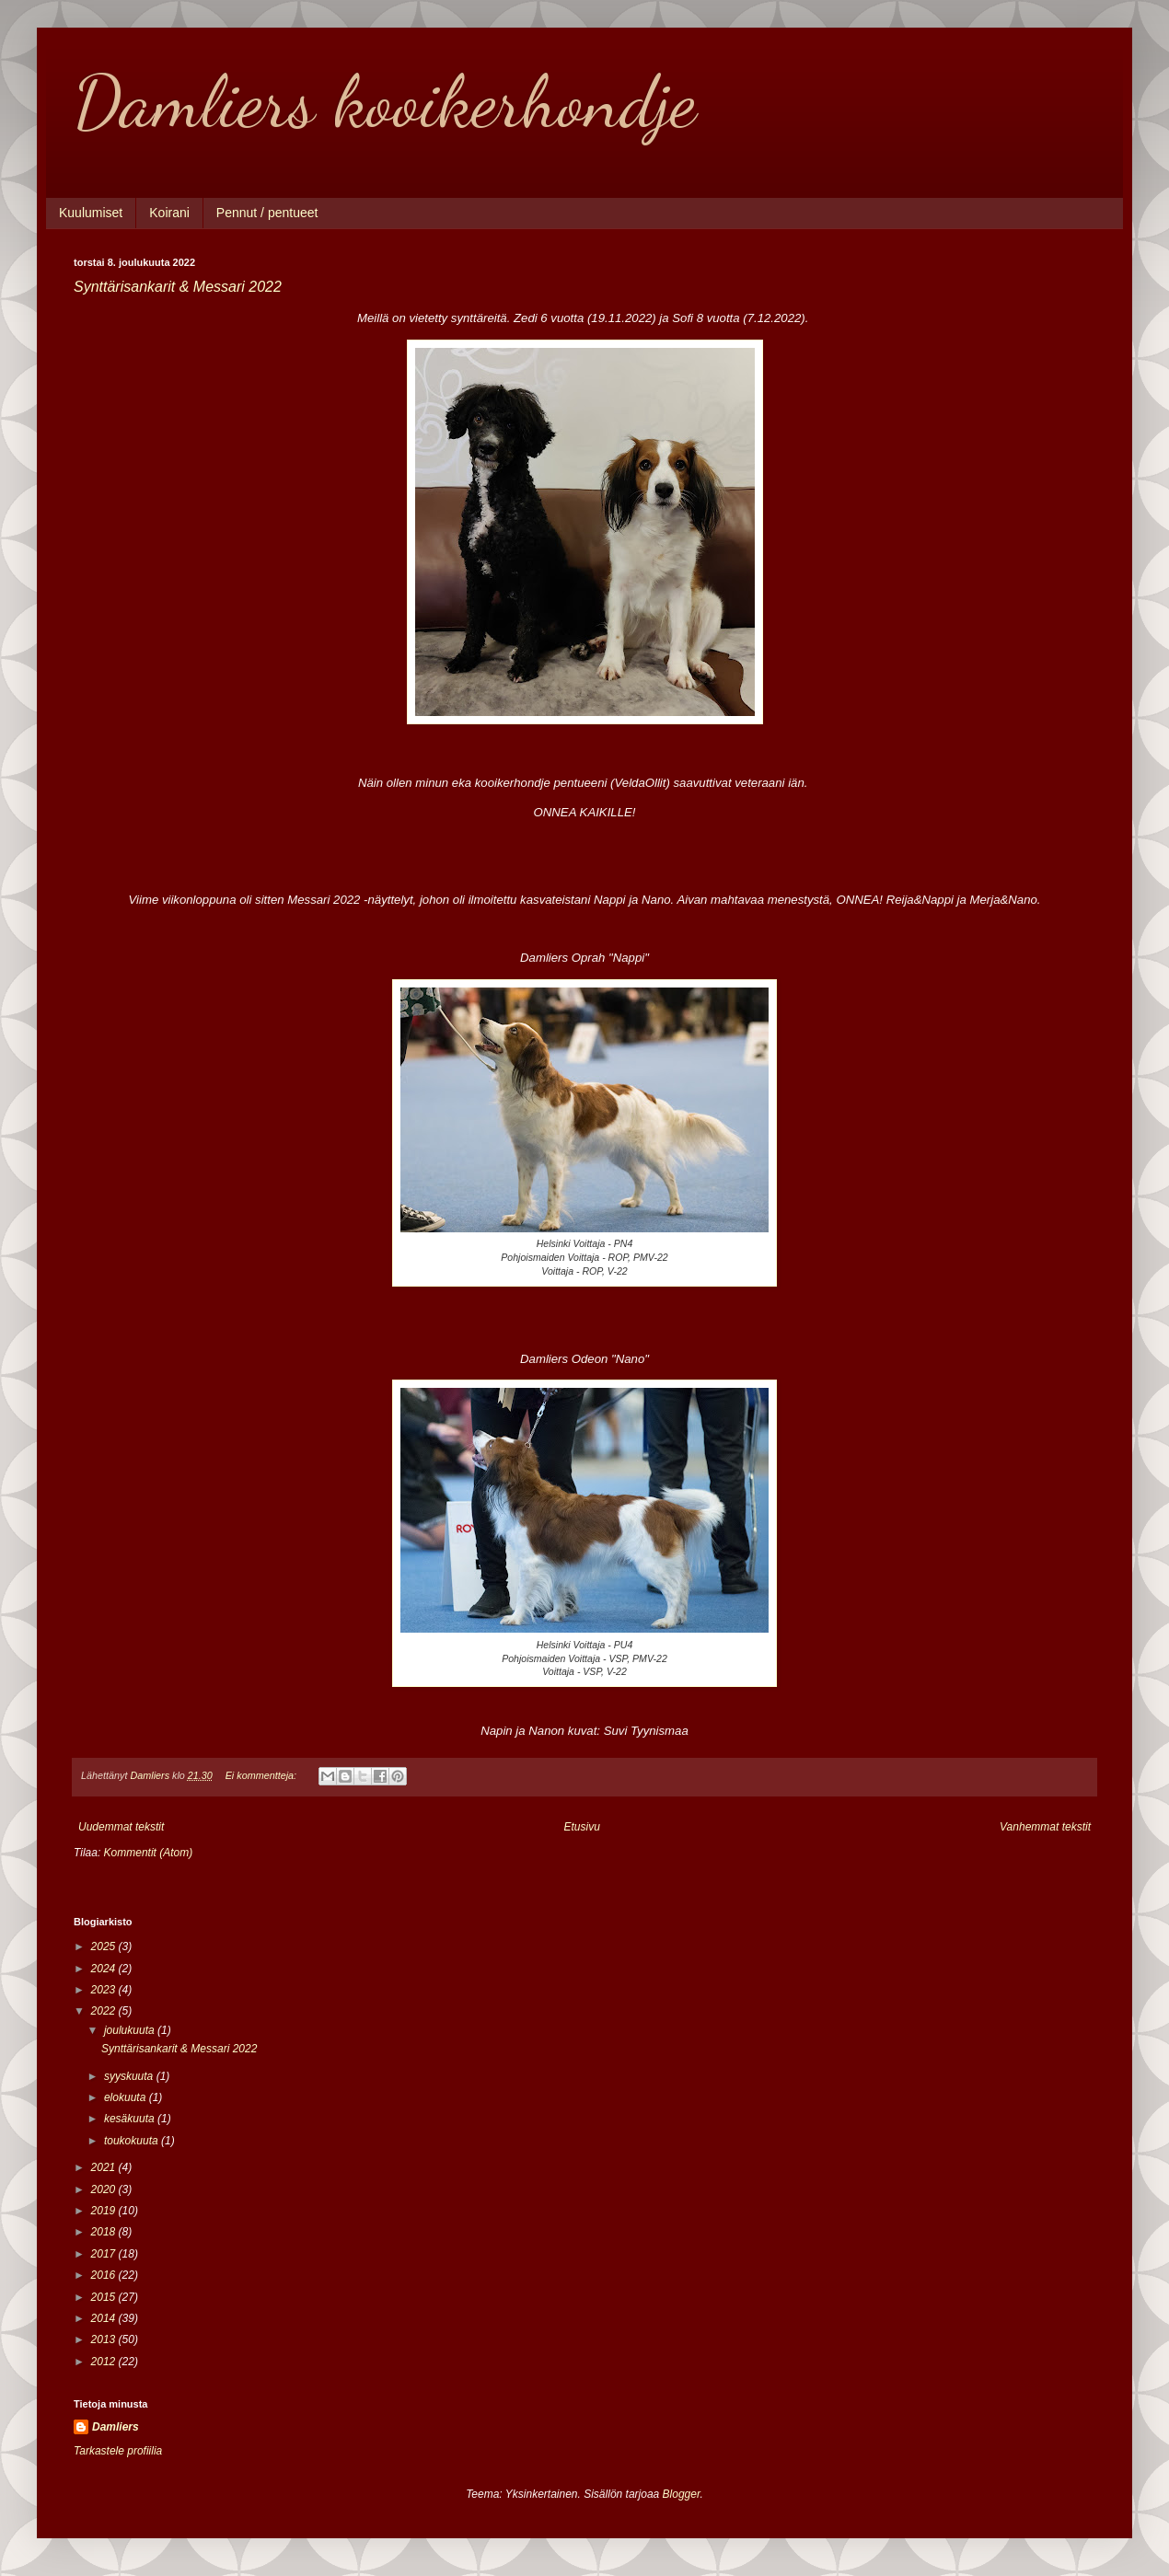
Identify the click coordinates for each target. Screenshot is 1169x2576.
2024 (105, 1968)
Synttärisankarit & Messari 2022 (178, 287)
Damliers (115, 2426)
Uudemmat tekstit (121, 1826)
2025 (105, 1946)
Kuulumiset (90, 212)
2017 (105, 2253)
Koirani (169, 212)
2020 (105, 2189)
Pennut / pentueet (267, 212)
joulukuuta (130, 2030)
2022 (105, 2010)
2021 (105, 2167)
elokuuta (126, 2097)
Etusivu (582, 1826)
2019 (105, 2210)
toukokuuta (132, 2140)
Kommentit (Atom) (148, 1852)
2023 (105, 1989)
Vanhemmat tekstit (1045, 1826)
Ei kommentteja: (262, 1775)
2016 (105, 2275)
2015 (105, 2297)
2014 (105, 2318)
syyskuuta (130, 2076)
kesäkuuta (130, 2118)
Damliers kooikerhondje (385, 101)
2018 (105, 2231)
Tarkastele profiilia (118, 2450)
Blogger (681, 2494)
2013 (105, 2339)
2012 (105, 2361)
